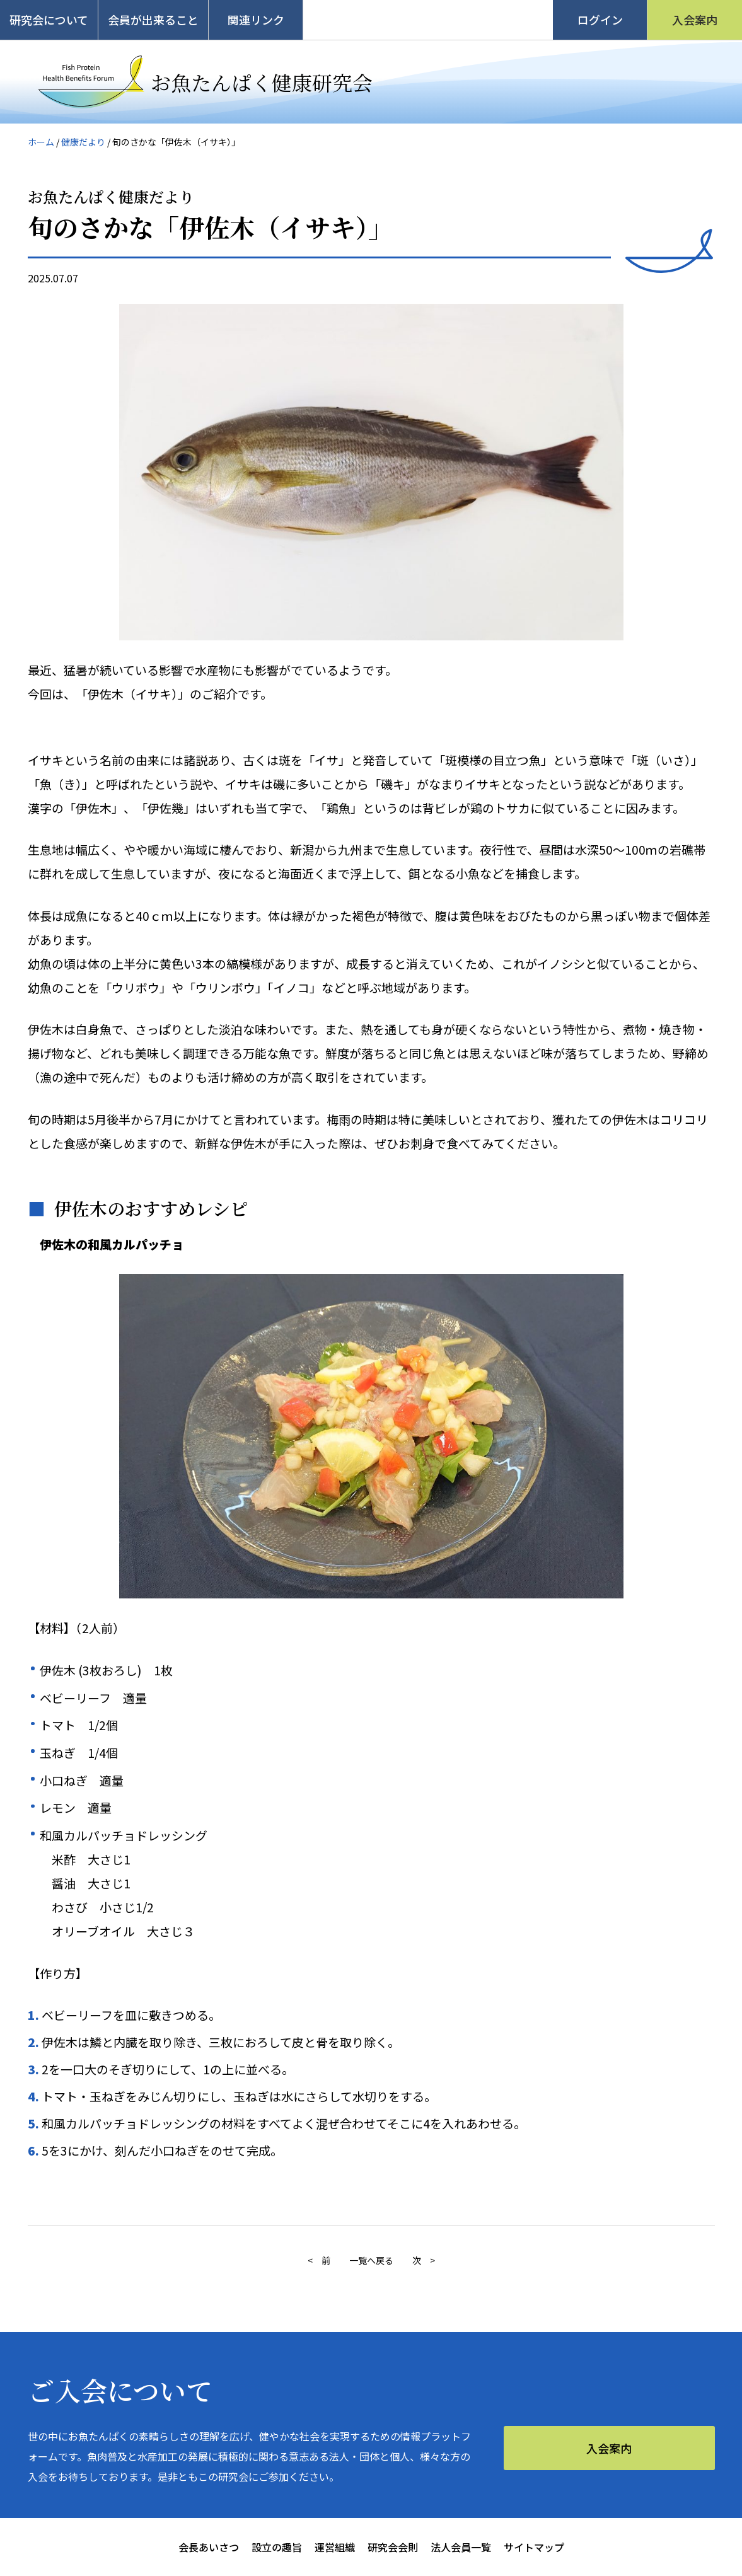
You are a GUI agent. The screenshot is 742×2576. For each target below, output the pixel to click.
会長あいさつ (208, 2547)
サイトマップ (534, 2547)
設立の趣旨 (277, 2547)
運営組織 (335, 2547)
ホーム (41, 142)
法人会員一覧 (461, 2547)
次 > (423, 2260)
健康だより (83, 142)
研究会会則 (393, 2547)
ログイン (600, 19)
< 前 (319, 2260)
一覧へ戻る (371, 2260)
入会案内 (694, 19)
